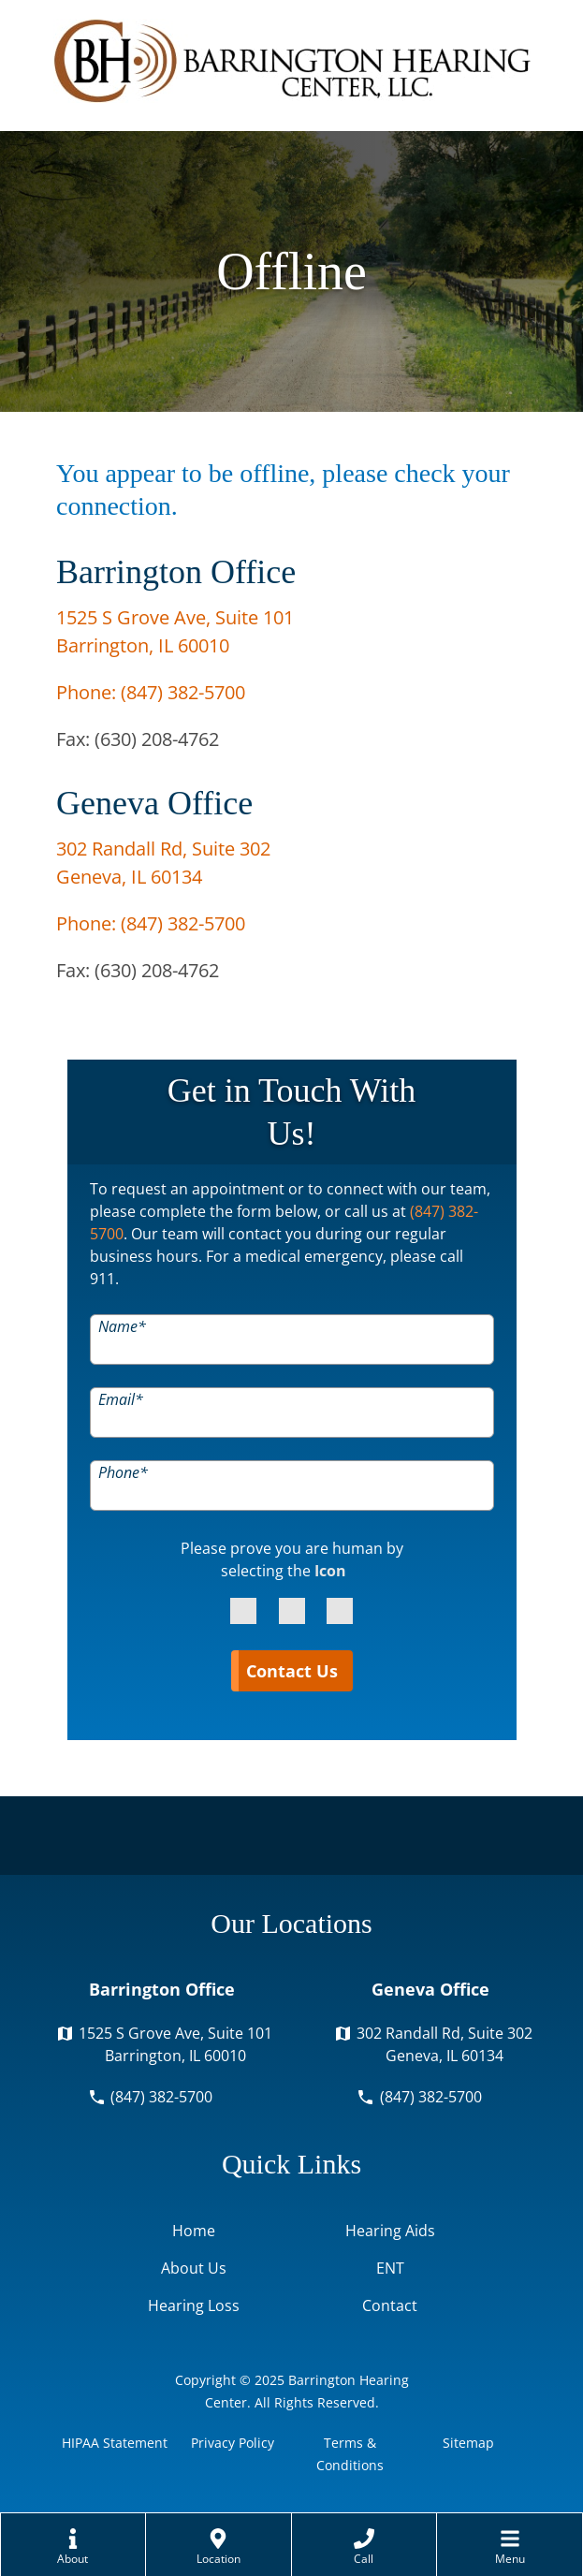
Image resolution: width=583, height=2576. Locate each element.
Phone (123, 1471)
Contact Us (292, 1671)
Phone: (150, 692)
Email (120, 1398)
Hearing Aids (390, 2230)
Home (193, 2230)
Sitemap (468, 2443)
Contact (389, 2305)
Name (122, 1325)
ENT (390, 2268)
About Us (193, 2268)
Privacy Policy (232, 2443)
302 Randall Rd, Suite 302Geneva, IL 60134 (444, 2044)
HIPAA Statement (115, 2443)
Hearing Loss (194, 2305)
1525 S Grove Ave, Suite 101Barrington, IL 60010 (175, 2044)
